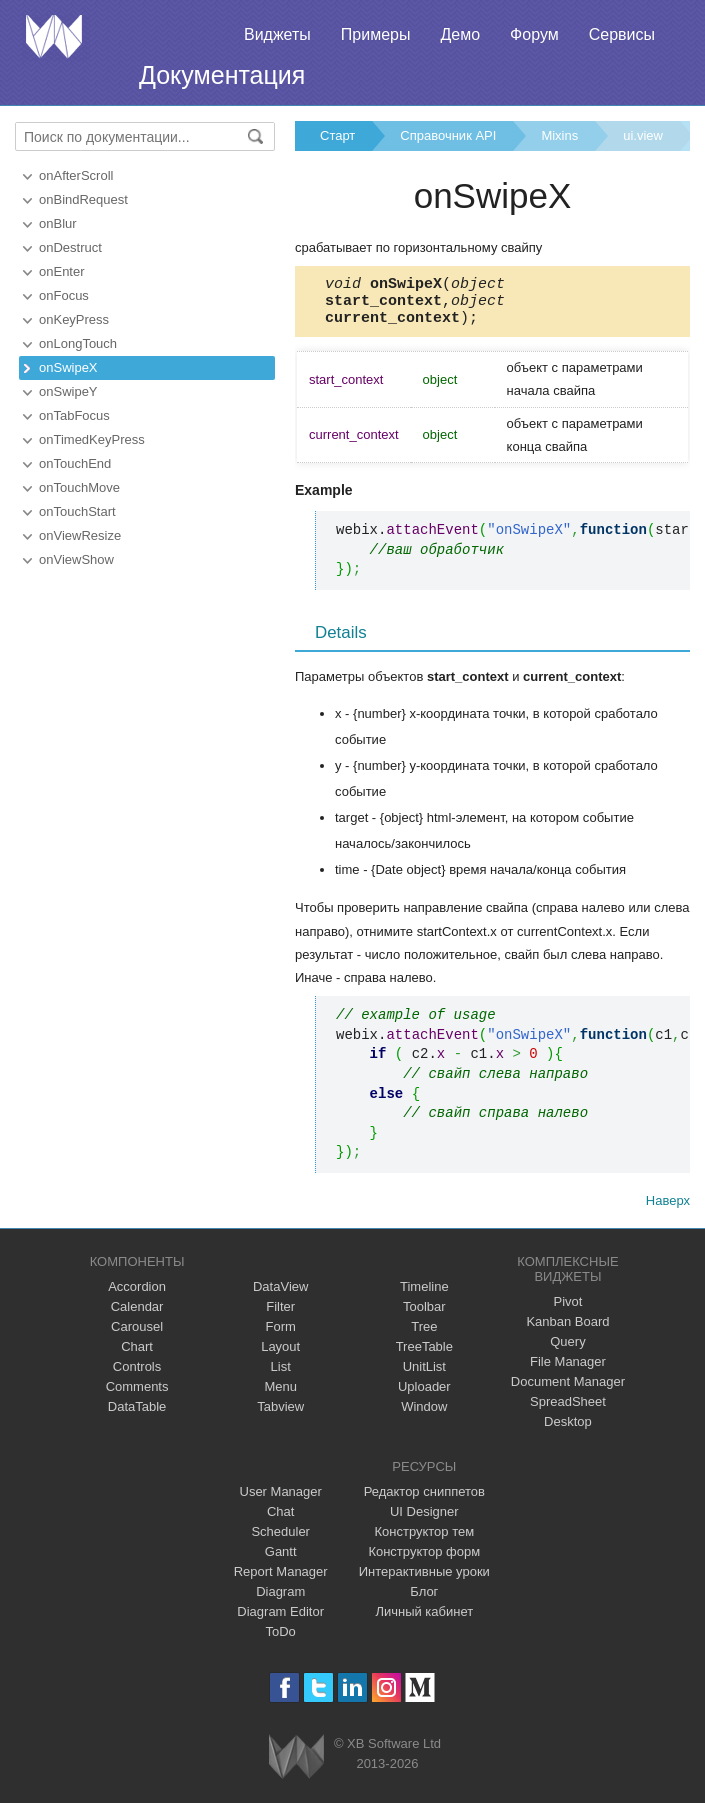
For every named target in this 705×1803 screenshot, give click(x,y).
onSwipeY (68, 391)
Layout (280, 1355)
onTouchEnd (75, 463)
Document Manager (568, 1390)
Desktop (568, 1430)
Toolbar (424, 1315)
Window (424, 1415)
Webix (296, 1765)
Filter (280, 1315)
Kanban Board (567, 1330)
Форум (534, 34)
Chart (137, 1355)
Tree (424, 1335)
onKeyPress (74, 319)
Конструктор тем (424, 1540)
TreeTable (424, 1355)
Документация (222, 75)
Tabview (280, 1415)
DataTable (137, 1415)
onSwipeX (68, 367)
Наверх (668, 1209)
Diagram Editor (280, 1620)
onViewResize (80, 535)
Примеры (376, 34)
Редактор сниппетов (424, 1500)
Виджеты (277, 34)
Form (281, 1335)
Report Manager (281, 1580)
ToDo (281, 1640)
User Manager (281, 1500)
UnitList (424, 1375)
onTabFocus (74, 415)
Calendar (137, 1315)
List (281, 1375)
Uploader (424, 1395)
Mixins (559, 135)
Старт (337, 135)
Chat (280, 1520)
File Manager (568, 1370)
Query (567, 1350)
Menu (280, 1395)
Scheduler (280, 1540)
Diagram (280, 1600)
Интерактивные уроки (424, 1580)
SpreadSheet (568, 1410)
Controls (137, 1375)
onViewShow (76, 559)
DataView (280, 1295)
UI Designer (424, 1520)
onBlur (58, 223)
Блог (424, 1600)
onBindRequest (83, 199)
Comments (137, 1395)
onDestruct (70, 247)
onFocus (64, 295)
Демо (460, 34)
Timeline (424, 1295)
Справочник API (448, 135)
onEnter (62, 271)
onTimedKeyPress (92, 439)
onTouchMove (79, 487)
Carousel (137, 1335)
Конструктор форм (424, 1560)
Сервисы (622, 34)
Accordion (137, 1295)
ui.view (643, 135)
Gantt (281, 1560)
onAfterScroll (76, 175)
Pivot (567, 1310)
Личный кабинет (424, 1620)
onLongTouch (78, 343)
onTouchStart (77, 511)
